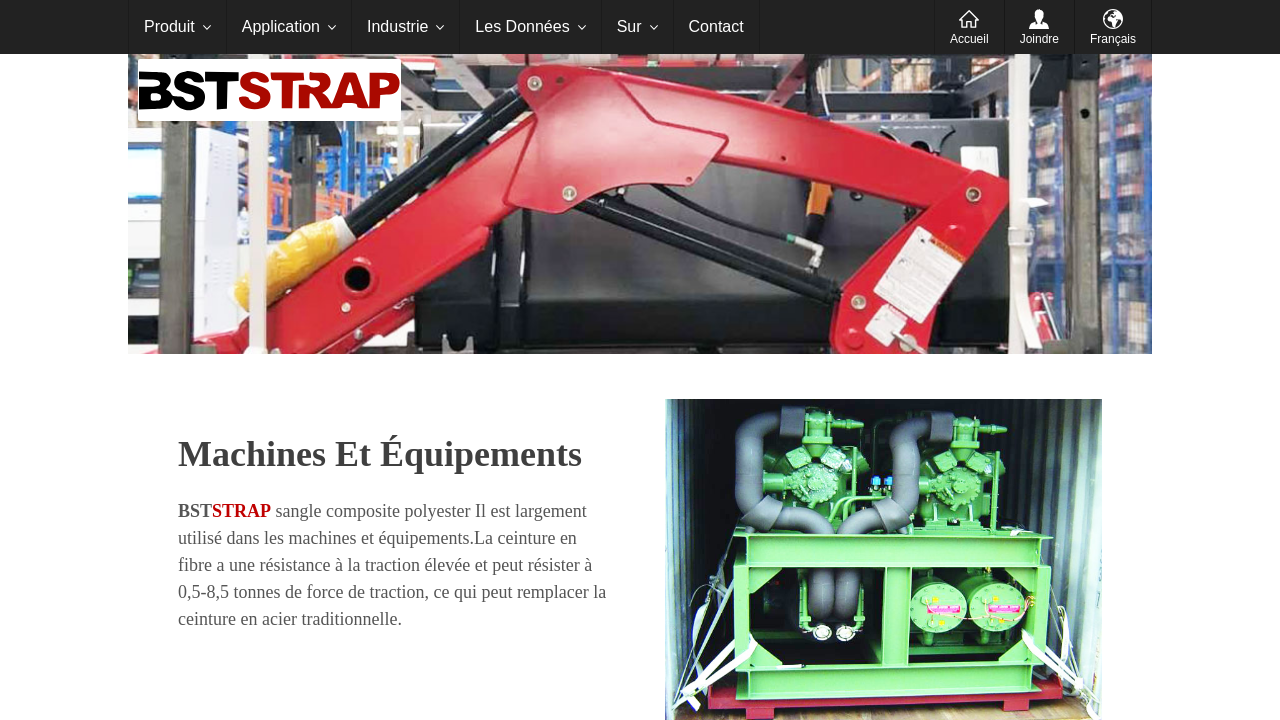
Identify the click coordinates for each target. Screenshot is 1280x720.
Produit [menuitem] (169, 26)
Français (1113, 39)
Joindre (1039, 39)
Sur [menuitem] (629, 26)
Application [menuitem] (281, 26)
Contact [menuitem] (716, 26)
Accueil (969, 39)
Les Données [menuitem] (522, 26)
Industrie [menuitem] (397, 26)
